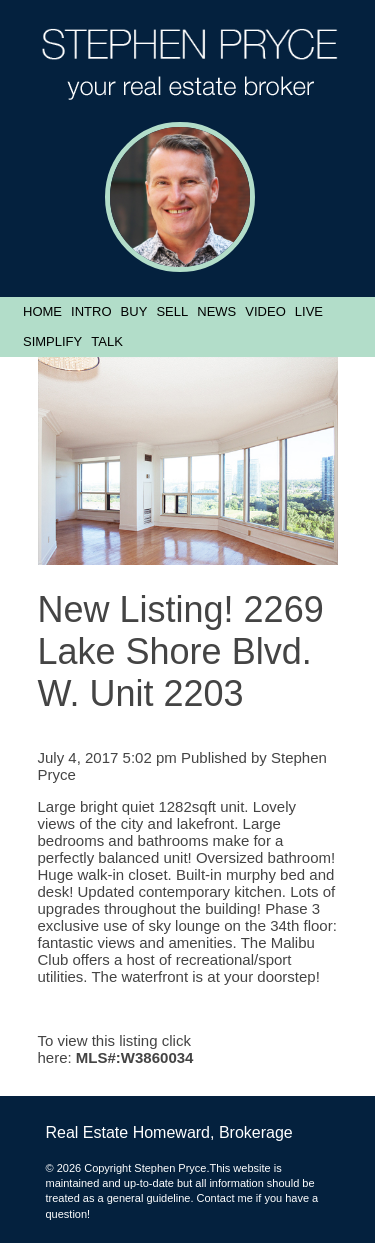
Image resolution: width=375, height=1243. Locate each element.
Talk (107, 341)
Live (309, 311)
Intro (91, 311)
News (216, 311)
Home (42, 311)
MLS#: (98, 1057)
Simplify (52, 341)
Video (265, 311)
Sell (172, 311)
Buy (134, 311)
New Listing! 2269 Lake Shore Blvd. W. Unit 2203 (181, 651)
